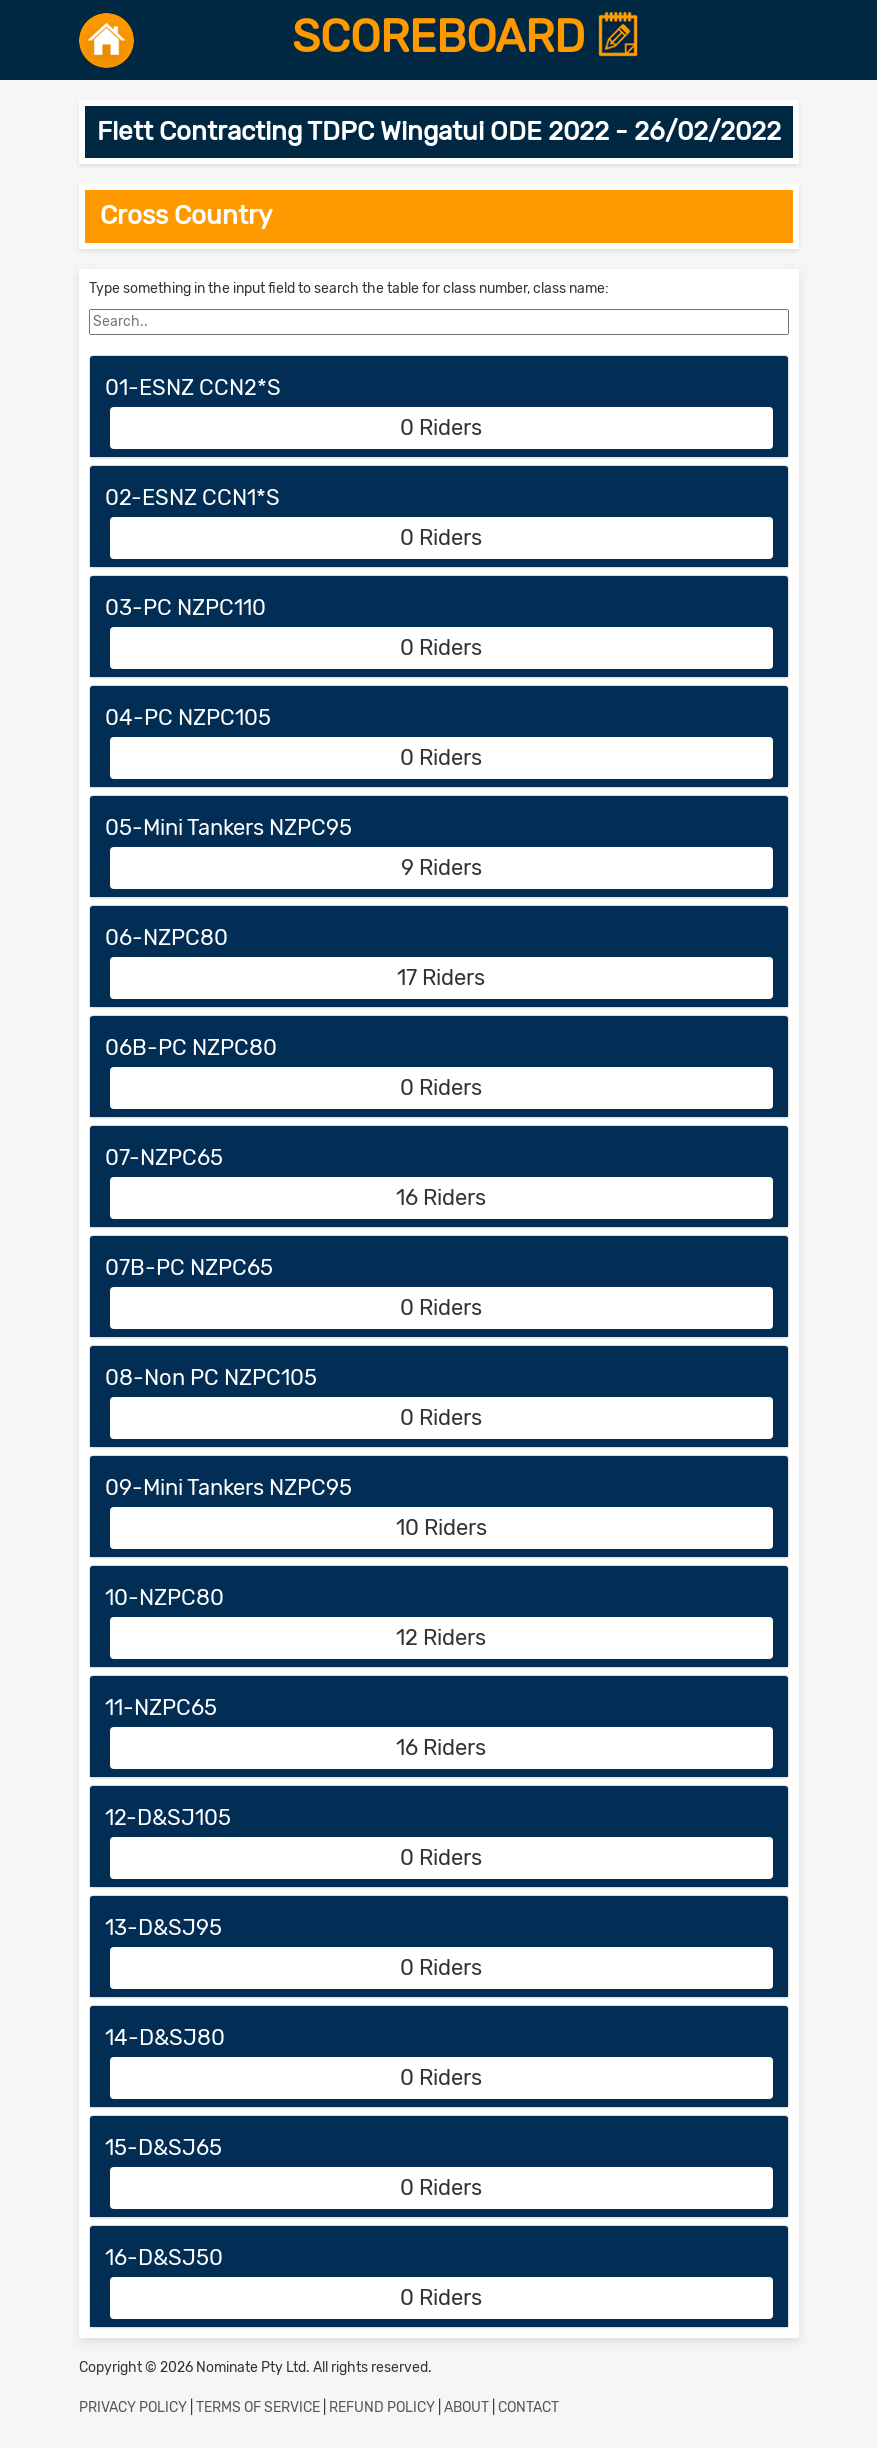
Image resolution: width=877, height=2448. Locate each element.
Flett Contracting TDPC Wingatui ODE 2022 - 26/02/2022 (439, 131)
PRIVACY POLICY (133, 2407)
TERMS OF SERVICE (258, 2407)
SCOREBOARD (466, 37)
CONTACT (528, 2407)
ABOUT (466, 2407)
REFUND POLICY (382, 2407)
